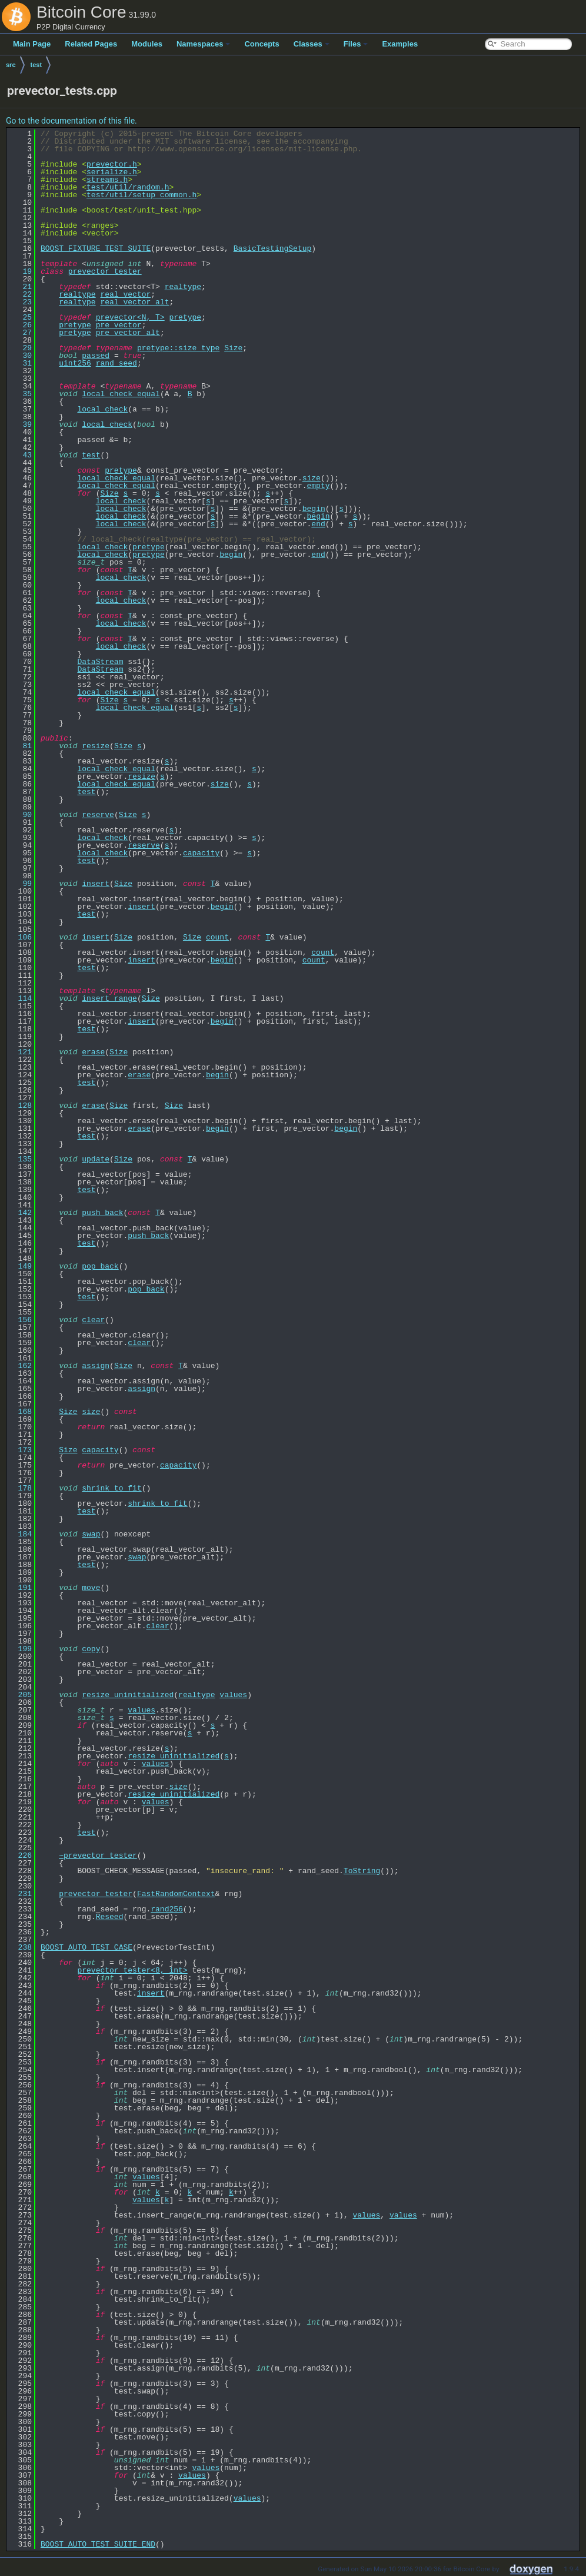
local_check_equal (121, 394)
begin (313, 508)
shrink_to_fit (111, 1488)
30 (20, 355)
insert (95, 883)
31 (20, 363)
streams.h (107, 179)
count (217, 937)
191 (20, 1587)
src (11, 64)
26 (20, 325)
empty (318, 485)
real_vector (125, 294)
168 (20, 1411)
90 (20, 814)
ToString (362, 1870)
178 (20, 1488)
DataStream (100, 661)
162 (20, 1365)
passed (95, 355)
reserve (98, 814)
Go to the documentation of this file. (71, 120)
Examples (400, 43)
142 (20, 1212)
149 (20, 1266)
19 (20, 271)
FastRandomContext (176, 1893)
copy (91, 1649)
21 (20, 286)
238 (20, 1947)
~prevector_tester (98, 1855)
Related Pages (91, 43)
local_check (102, 409)
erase (93, 1052)
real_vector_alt (134, 302)
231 (20, 1893)
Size (233, 348)
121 (20, 1052)
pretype (185, 317)
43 (20, 455)
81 (20, 746)
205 (20, 1694)
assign (95, 1365)
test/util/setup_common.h (141, 195)
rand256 (167, 1909)
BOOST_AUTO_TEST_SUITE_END (98, 2544)
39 (20, 424)
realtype (183, 286)
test (36, 64)
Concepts (261, 43)
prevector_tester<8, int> (132, 1970)
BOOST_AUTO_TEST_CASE (86, 1947)
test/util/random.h (127, 187)
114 (20, 998)
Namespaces (204, 43)
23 (20, 302)
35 (20, 394)
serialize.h (111, 172)
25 (20, 317)
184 (20, 1534)
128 (20, 1105)
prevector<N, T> (130, 317)
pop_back (100, 1266)
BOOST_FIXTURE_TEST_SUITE (96, 248)
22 (20, 294)
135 (20, 1159)
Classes (311, 43)
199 (20, 1649)
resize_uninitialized (128, 1694)
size (311, 478)
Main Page (32, 43)
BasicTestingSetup (273, 248)
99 (20, 883)
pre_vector (119, 325)
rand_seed (116, 363)
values (233, 1694)
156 (20, 1319)
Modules (146, 43)
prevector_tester (105, 271)
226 (20, 1855)
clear (93, 1319)
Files (356, 43)
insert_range (109, 998)
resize (95, 746)
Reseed (110, 1916)
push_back (102, 1212)
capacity (201, 853)
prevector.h (111, 164)
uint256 (75, 363)
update (95, 1159)
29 (20, 348)
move (91, 1587)
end (318, 524)
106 (20, 937)
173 (20, 1450)
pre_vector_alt (128, 332)
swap (91, 1534)
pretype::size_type (178, 348)
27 (20, 332)
